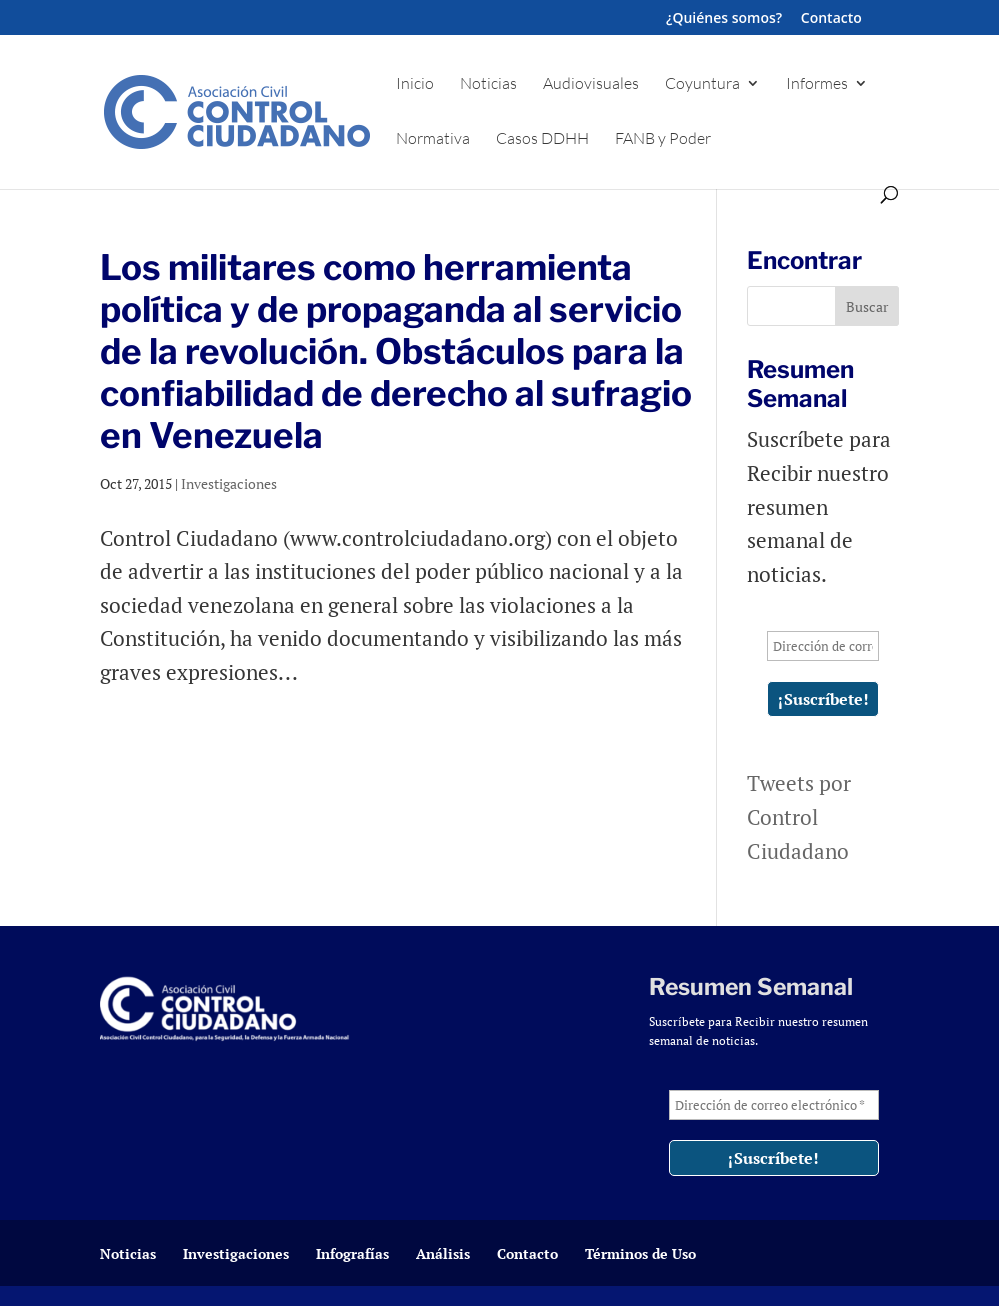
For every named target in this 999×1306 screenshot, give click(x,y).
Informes (817, 84)
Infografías (352, 1253)
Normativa (433, 139)
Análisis (443, 1253)
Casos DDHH (542, 139)
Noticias (488, 84)
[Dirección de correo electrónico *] (823, 646)
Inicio (415, 84)
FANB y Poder (663, 139)
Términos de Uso (640, 1253)
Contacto (831, 19)
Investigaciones (229, 483)
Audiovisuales (591, 84)
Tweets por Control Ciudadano (799, 816)
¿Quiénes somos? (724, 19)
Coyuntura (702, 84)
